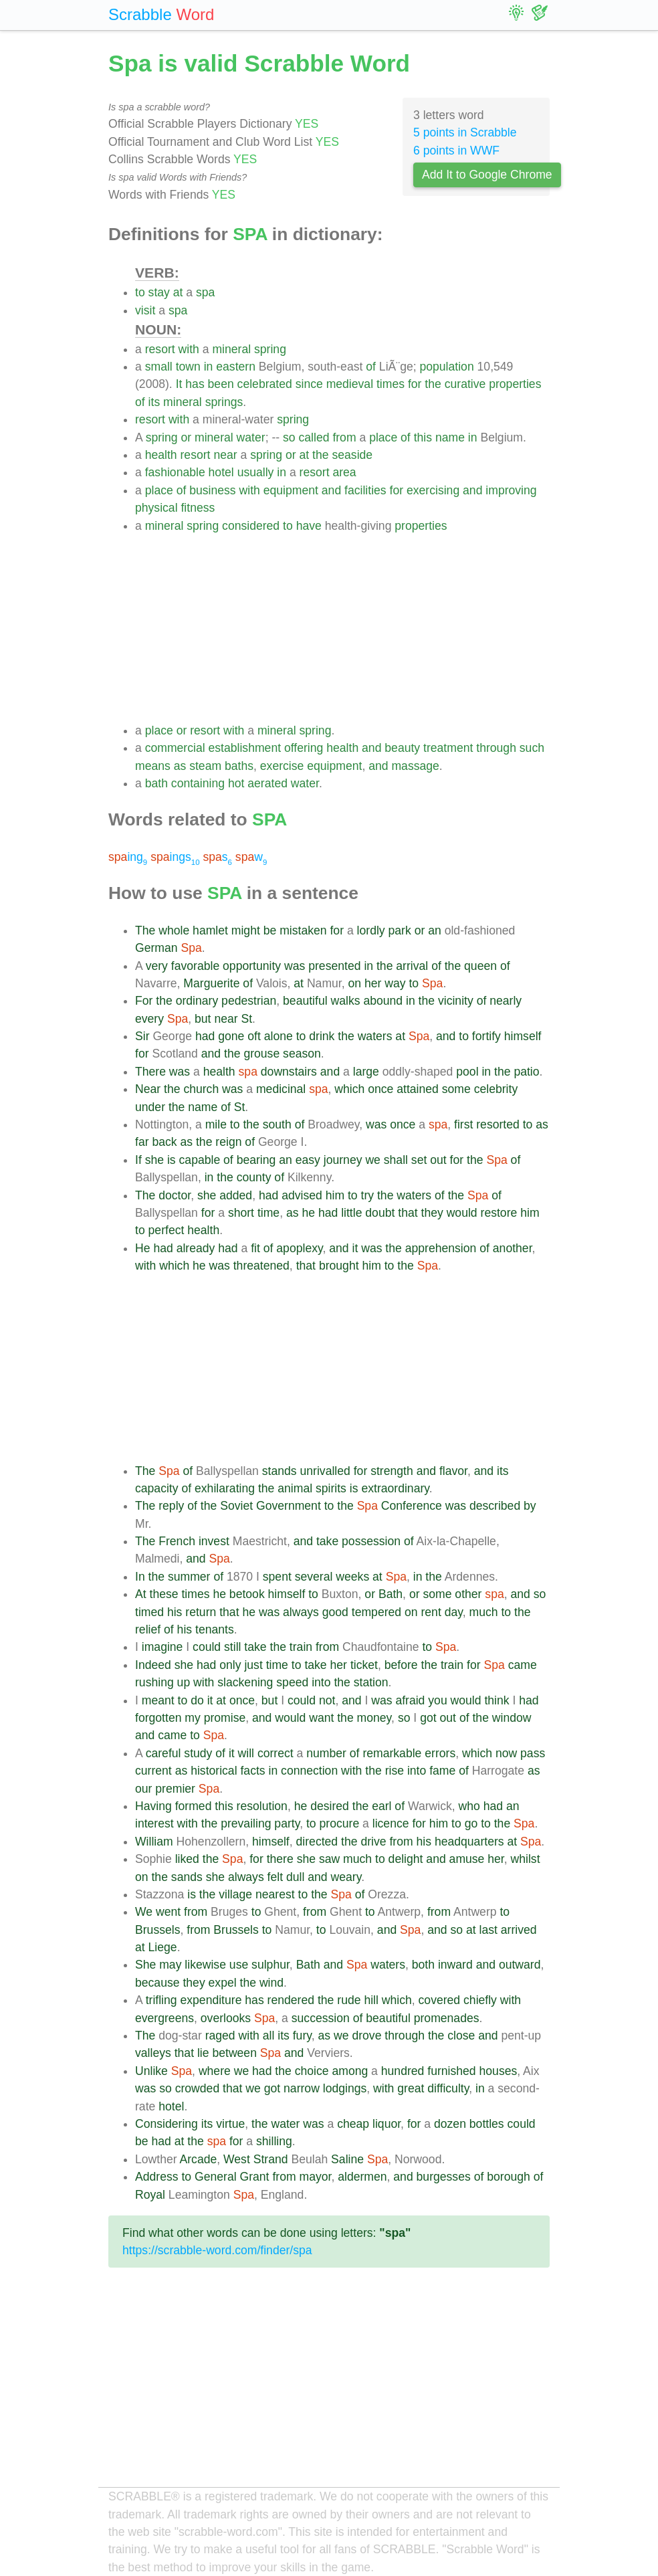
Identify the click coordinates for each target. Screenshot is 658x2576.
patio (526, 1071)
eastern (235, 366)
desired (329, 1806)
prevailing (246, 1823)
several (314, 1576)
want (321, 1717)
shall (396, 1160)
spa (205, 292)
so (289, 437)
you (437, 1700)
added (235, 1195)
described (494, 1505)
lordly (371, 930)
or (186, 437)
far (142, 1142)
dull (295, 1877)
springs (224, 402)
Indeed (153, 1665)
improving (510, 490)
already (196, 1248)
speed (292, 1682)
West (236, 2159)
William (154, 1841)
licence (390, 1823)
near (225, 455)
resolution (262, 1806)
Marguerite (211, 983)
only (230, 1665)
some (456, 1089)
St (246, 1018)
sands (187, 1877)
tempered (376, 1612)
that (407, 1212)
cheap (353, 2124)
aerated (267, 783)
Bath (390, 1594)
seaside (352, 455)
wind (271, 1982)
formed (193, 1806)
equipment (290, 490)
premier (175, 1788)
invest (214, 1541)
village (235, 1894)
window (512, 1717)
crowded (197, 2088)
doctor (174, 1195)
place (383, 437)
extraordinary (395, 1488)
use (238, 1964)
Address (157, 2176)
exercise (282, 766)
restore (499, 1212)
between (234, 2053)
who (469, 1806)
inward (455, 1964)
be (270, 930)
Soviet (236, 1505)
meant (158, 1700)
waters (375, 1036)
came (522, 1665)
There (150, 1071)
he (308, 1212)
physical (156, 507)
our (143, 1788)
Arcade (198, 2159)
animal (295, 1488)
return (200, 1612)
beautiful (305, 1000)
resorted (498, 1124)
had (205, 1036)
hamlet (210, 930)
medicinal (281, 1089)
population (446, 366)
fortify (486, 1036)
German (156, 948)
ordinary (197, 1000)
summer (189, 1576)
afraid (410, 1700)
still (232, 1647)
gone (231, 1036)
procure (340, 1823)
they (432, 1212)
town (188, 366)
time (268, 1212)
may (170, 1964)
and (331, 490)
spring (270, 349)
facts (252, 1770)
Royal (150, 2194)
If (138, 1160)
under (150, 1107)
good (335, 1612)
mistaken (303, 930)
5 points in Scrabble (465, 132)
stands (279, 1471)
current (153, 1770)
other (468, 1594)
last (488, 1930)
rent (431, 1612)
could (207, 1647)
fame (442, 1770)
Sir (142, 1036)
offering (303, 748)
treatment (448, 748)
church (201, 1089)
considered (251, 525)
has (194, 384)
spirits (331, 1488)
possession (371, 1541)
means (153, 766)
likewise (205, 1964)
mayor (315, 2176)
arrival (412, 966)
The (145, 930)
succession (321, 2018)
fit (255, 1248)
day (454, 1612)
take (327, 1541)
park (400, 930)
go (471, 1823)
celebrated (264, 384)
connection (309, 1770)
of (371, 366)
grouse (261, 1053)
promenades (446, 2018)
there (280, 1859)
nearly (505, 1000)
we (372, 1160)
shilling (274, 2141)
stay (159, 292)
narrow (302, 2088)
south (277, 1124)
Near (147, 1089)
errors (440, 1753)
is (171, 1160)
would (462, 1212)
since (309, 384)
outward (520, 1964)
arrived (519, 1930)
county (254, 1177)
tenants (214, 1629)
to (140, 292)
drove (366, 2035)
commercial (175, 748)
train (301, 1647)
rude (348, 2000)
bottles (486, 2124)
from (344, 437)
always (301, 1612)
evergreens (164, 2018)
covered (440, 2000)
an (434, 930)
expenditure (210, 2000)
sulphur (270, 1964)
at (178, 292)
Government (288, 1505)
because (157, 1982)
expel (223, 1982)
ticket (364, 1665)
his (175, 1612)
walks (345, 1000)
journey (343, 1160)
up (184, 1682)
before (401, 1665)
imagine (162, 1647)
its (154, 402)
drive (373, 1841)
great (410, 2088)
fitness (198, 507)
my (192, 1717)
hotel (221, 472)
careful (163, 1753)
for (415, 384)
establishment (245, 748)
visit (145, 310)
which (349, 1089)
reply (171, 1505)
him (335, 1195)
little (351, 1212)
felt (275, 1877)
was (294, 966)
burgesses (444, 2176)
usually (255, 472)
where (215, 2071)
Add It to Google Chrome (487, 174)
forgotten (158, 1717)
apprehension (441, 1248)
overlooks (226, 2018)
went (168, 1911)
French (176, 1541)
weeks (352, 1576)
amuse (467, 1859)
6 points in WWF (456, 150)
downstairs (289, 1071)
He (142, 1248)
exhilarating (225, 1488)
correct (275, 1753)
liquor (386, 2124)
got (428, 1717)
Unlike (151, 2071)
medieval (349, 384)
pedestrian (248, 1000)
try (367, 1195)
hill (371, 2000)
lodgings (345, 2088)
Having (153, 1806)
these (164, 1594)
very (157, 966)
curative (465, 384)
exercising (433, 490)
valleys (153, 2053)
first (463, 1124)
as (180, 766)
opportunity (252, 966)
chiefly (480, 2000)
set (419, 1160)
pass (532, 1753)
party (287, 1823)
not (327, 1700)
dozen (450, 2124)
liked (187, 1859)
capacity (157, 1488)
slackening (245, 1682)
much (483, 1612)
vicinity (455, 1000)
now (506, 1753)
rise (394, 1770)
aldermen (362, 2176)
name (450, 437)
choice (312, 2071)
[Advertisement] (342, 628)
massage (415, 766)
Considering (166, 2124)
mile (216, 1124)
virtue (230, 2124)
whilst (525, 1859)
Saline (347, 2159)
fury (302, 2035)
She (145, 1964)
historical (214, 1770)
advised (302, 1195)
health (161, 455)
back (164, 1142)
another (512, 1248)
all (269, 2035)
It (179, 384)
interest (154, 1823)
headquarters (469, 1841)
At (140, 1594)
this (423, 437)
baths (239, 766)
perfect (166, 1230)
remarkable (391, 1753)
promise (225, 1717)
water (251, 437)
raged (220, 2035)
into (321, 1682)
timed (149, 1612)
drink (321, 1036)
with (189, 349)
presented (334, 966)
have (309, 525)
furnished (451, 2071)
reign (228, 1142)
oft (254, 1036)
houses (498, 2071)
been (221, 384)
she (154, 1160)
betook (247, 1594)
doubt (380, 1212)
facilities (365, 490)
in (208, 366)
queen (480, 966)
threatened (261, 1265)
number (326, 1753)
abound (383, 1000)
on (355, 983)
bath (156, 783)
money (374, 1717)
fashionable (175, 472)
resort (160, 349)
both (423, 1964)
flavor (453, 1471)
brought (339, 1265)
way (395, 983)
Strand (270, 2159)
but (203, 1018)
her (372, 983)
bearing (256, 1160)
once (380, 1089)
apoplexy (299, 1248)
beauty (402, 748)
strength (391, 1471)
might (245, 930)
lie (203, 2053)
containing (198, 783)
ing (127, 857)
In (140, 1576)
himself (523, 1036)
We (143, 1911)
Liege (162, 1947)
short (241, 1212)
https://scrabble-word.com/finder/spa (217, 2250)
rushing (154, 1682)
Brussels (157, 1930)
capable (200, 1160)
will (246, 1753)
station (371, 1682)
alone (278, 1036)
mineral (231, 349)
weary (346, 1877)
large (366, 1071)
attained (418, 1089)
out (438, 1160)
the (433, 384)
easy (308, 1160)
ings (174, 857)
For (143, 1000)
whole (173, 930)
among (350, 2071)
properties (515, 384)
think (496, 1700)
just (253, 1665)
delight (406, 1859)
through (496, 748)
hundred (403, 2071)
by (530, 1505)
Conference (411, 1505)
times (390, 384)
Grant (254, 2176)
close (461, 2035)
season (302, 1053)
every (149, 1018)
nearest (275, 1894)
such (532, 748)
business (212, 490)
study (198, 1753)
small (159, 366)
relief (147, 1629)
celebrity (496, 1089)
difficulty (448, 2088)
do (197, 1700)
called (314, 437)
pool (467, 1071)
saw (329, 1859)
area (344, 472)
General (216, 2176)
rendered (290, 2000)
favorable (195, 966)
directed (317, 1841)
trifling (161, 2000)
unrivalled (325, 1471)
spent (277, 1576)
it (355, 1248)
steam (205, 766)
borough (508, 2176)
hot (236, 783)
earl (381, 1806)
